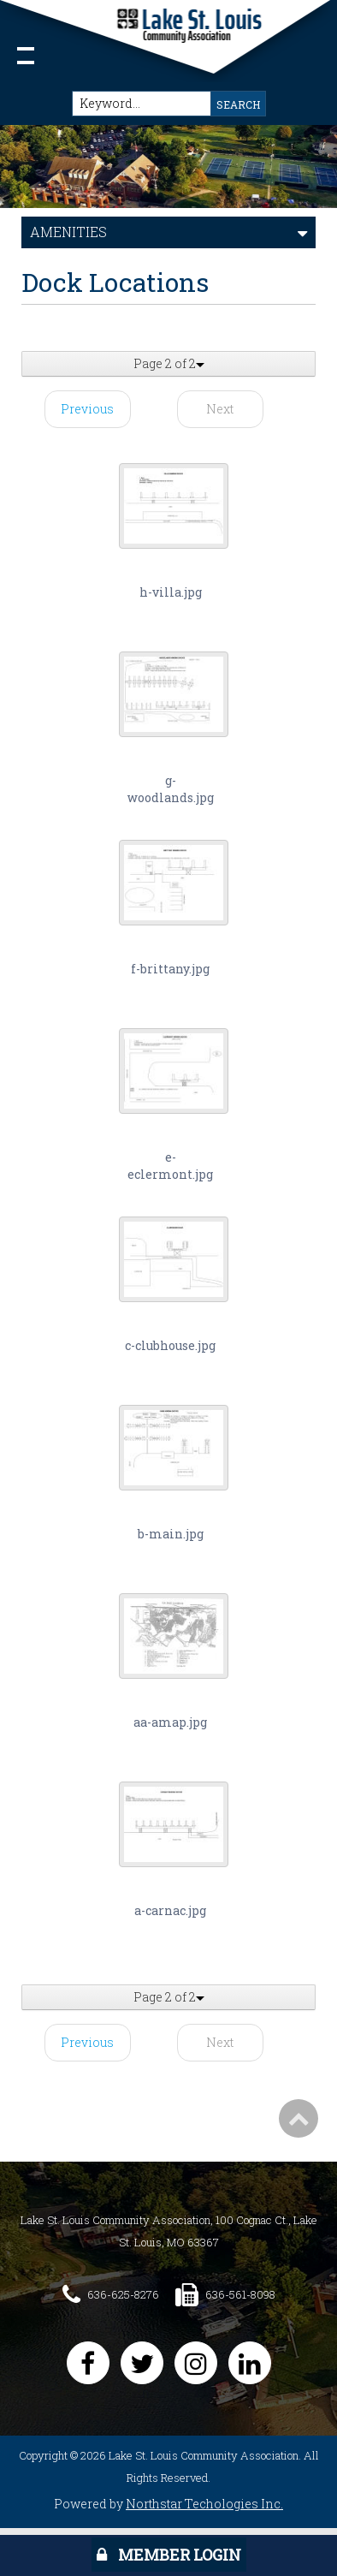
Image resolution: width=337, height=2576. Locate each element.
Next (220, 409)
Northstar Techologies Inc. (204, 2504)
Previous (87, 409)
